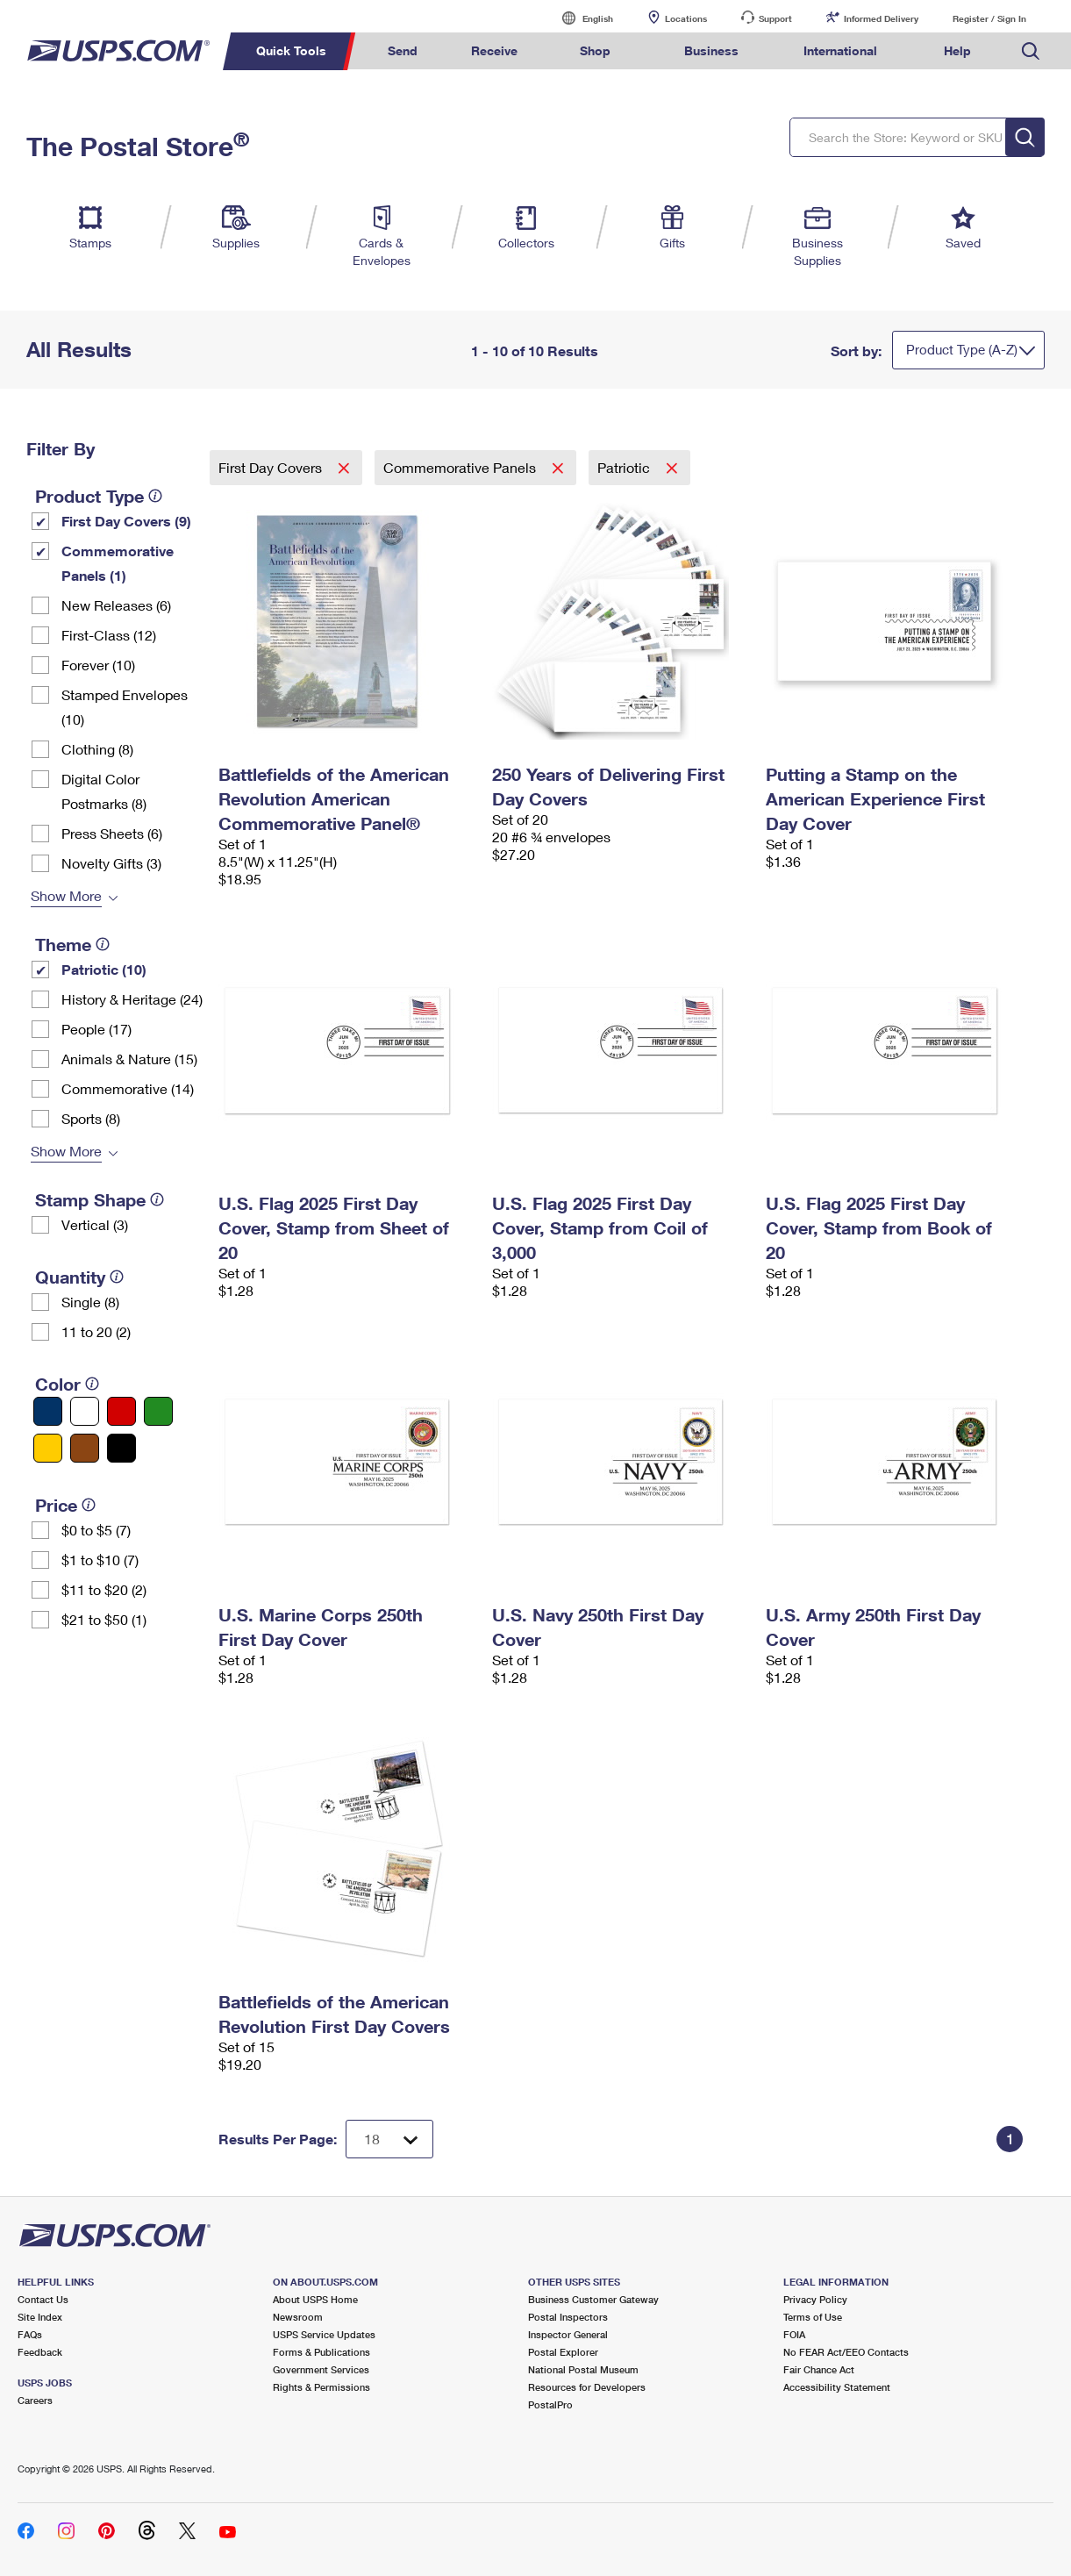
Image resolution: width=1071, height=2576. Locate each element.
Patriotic (625, 467)
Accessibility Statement (836, 2387)
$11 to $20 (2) (103, 1589)
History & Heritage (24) (132, 999)
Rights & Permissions (321, 2387)
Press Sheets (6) (111, 833)
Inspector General (568, 2334)
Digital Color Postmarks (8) (103, 791)
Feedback (40, 2352)
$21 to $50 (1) (103, 1619)
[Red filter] (121, 1411)
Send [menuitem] (403, 50)
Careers (35, 2400)
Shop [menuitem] (595, 50)
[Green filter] (158, 1411)
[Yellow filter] (47, 1448)
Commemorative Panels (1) (117, 562)
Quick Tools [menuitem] (291, 50)
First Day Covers (271, 467)
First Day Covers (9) (126, 520)
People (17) (96, 1028)
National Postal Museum (583, 2369)
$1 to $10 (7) (100, 1559)
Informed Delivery (881, 18)
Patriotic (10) (103, 969)
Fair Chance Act (818, 2369)
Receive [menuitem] (494, 50)
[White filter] (84, 1411)
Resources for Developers (587, 2387)
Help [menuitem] (957, 50)
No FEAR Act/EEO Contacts (846, 2352)
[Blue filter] (47, 1411)
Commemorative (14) (127, 1088)
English (579, 18)
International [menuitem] (840, 50)
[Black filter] (121, 1448)
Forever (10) (98, 664)
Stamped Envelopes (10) (124, 706)
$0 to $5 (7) (96, 1529)
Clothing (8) (97, 749)
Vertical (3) (94, 1224)
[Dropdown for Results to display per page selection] (389, 2139)
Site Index (40, 2316)
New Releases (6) (116, 605)
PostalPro (550, 2404)
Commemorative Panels (461, 467)
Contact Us (43, 2299)
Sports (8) (90, 1118)
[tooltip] (155, 496)
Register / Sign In (989, 18)
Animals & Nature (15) (129, 1058)
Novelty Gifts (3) (111, 863)
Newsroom (298, 2316)
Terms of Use (812, 2316)
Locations (686, 18)
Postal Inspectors (568, 2316)
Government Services (321, 2369)
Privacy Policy (815, 2299)
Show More (66, 895)
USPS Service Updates (324, 2334)
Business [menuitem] (711, 50)
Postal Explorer (563, 2352)
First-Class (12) (108, 634)
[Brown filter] (84, 1448)
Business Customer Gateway (593, 2299)
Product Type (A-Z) (961, 349)
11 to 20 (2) (96, 1331)
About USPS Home (315, 2299)
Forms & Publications (321, 2352)
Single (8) (90, 1301)
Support (775, 18)
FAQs (30, 2334)
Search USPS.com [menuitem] (1031, 51)
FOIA (794, 2334)
